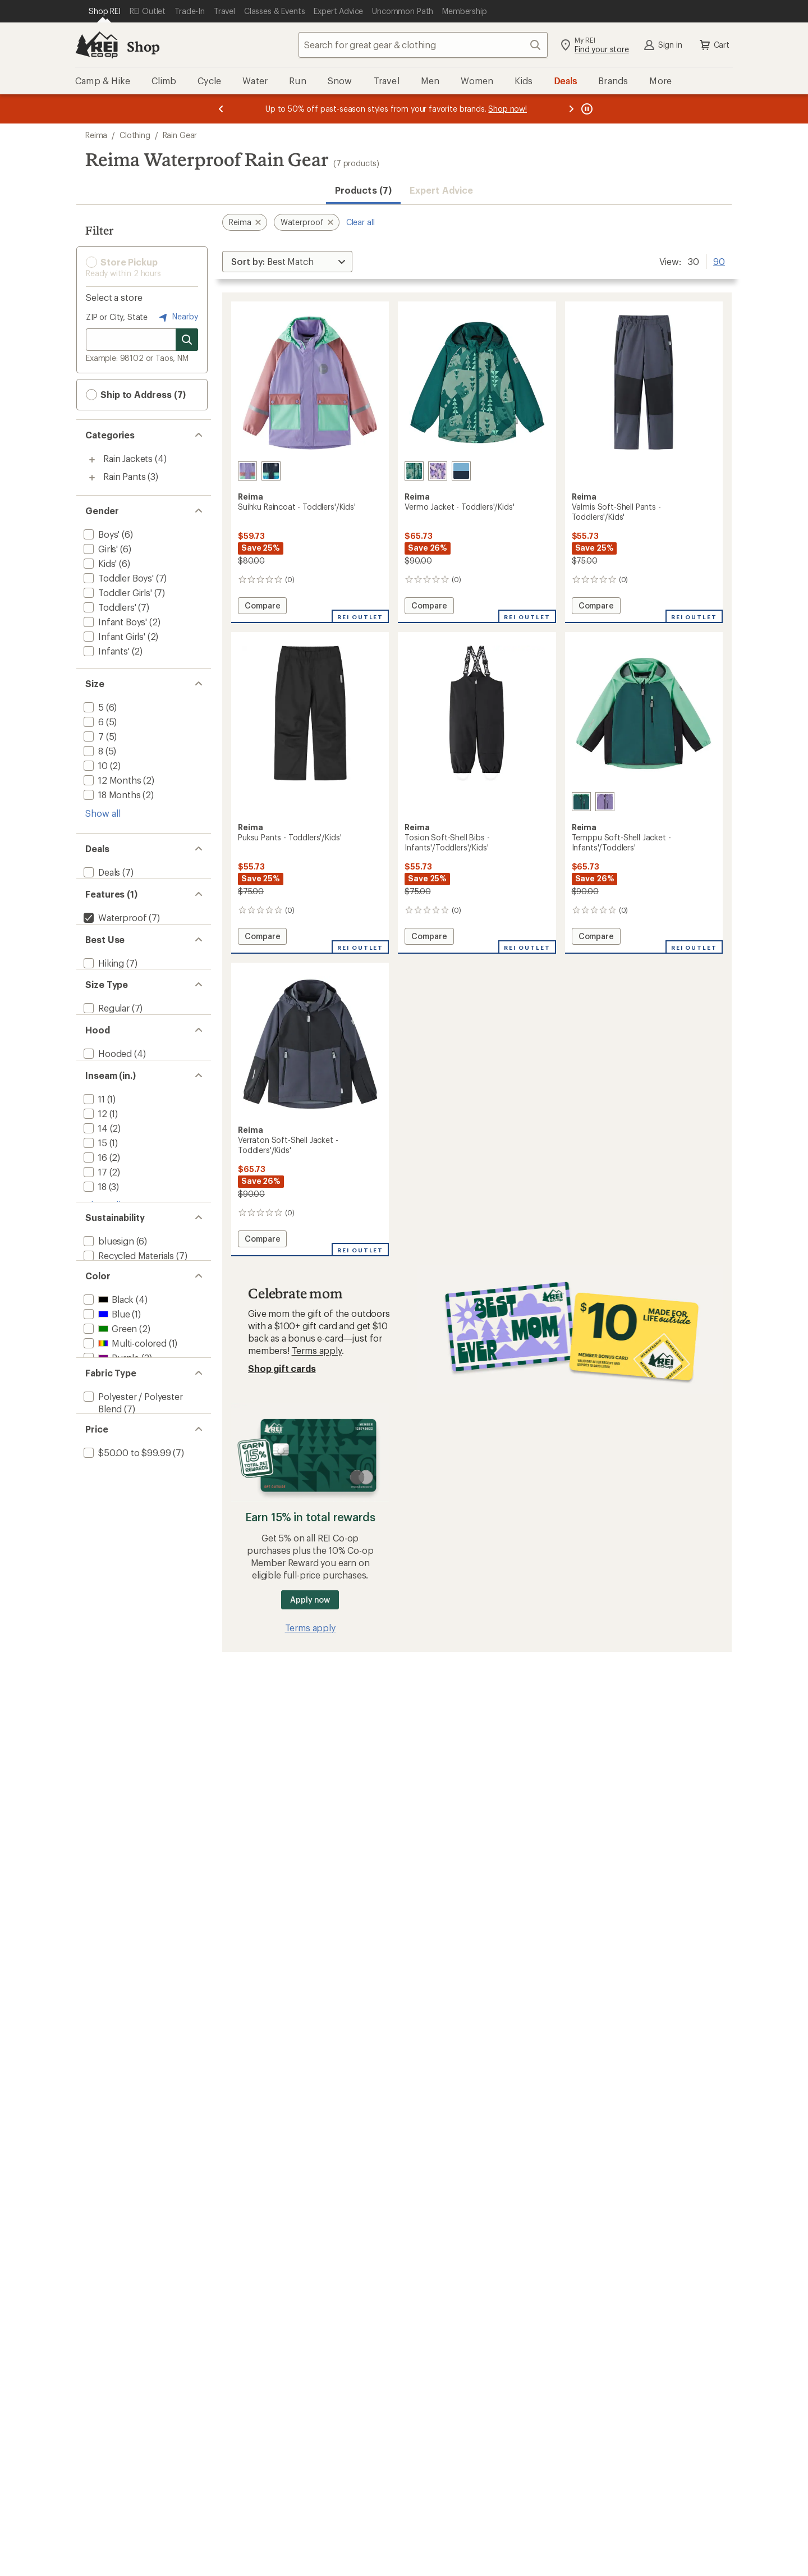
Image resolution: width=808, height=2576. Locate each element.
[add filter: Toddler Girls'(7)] (116, 592)
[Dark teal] (414, 471)
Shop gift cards (282, 1368)
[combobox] (423, 45)
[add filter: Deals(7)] (100, 872)
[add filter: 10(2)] (94, 765)
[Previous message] (221, 109)
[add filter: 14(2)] (94, 1182)
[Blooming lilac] (247, 471)
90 (719, 260)
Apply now (310, 1599)
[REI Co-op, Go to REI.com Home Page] (96, 44)
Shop (143, 46)
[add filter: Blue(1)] (105, 1403)
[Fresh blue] (461, 471)
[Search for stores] (187, 339)
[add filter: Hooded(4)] (106, 1096)
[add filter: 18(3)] (94, 1240)
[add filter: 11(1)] (93, 1152)
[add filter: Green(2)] (109, 1417)
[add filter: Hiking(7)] (102, 984)
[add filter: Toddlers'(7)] (108, 607)
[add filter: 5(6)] (92, 707)
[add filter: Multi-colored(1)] (124, 1432)
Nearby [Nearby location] (177, 317)
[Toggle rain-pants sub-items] (92, 477)
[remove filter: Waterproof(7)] (113, 928)
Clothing (135, 135)
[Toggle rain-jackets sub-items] (92, 459)
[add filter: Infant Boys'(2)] (114, 621)
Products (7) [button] (363, 190)
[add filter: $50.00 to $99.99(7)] (126, 1571)
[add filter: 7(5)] (92, 736)
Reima (96, 135)
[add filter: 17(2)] (94, 1225)
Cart (713, 45)
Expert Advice (441, 190)
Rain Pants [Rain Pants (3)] (124, 476)
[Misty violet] (604, 801)
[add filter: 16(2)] (94, 1211)
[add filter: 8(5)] (92, 750)
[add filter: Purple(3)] (110, 1447)
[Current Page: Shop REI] (104, 11)
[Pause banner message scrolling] (586, 109)
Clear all (360, 222)
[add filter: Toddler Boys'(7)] (117, 578)
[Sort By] (287, 261)
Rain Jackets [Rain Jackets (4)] (128, 458)
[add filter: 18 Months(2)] (111, 794)
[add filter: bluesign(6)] (107, 1317)
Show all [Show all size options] (103, 813)
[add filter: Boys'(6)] (100, 534)
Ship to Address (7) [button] (136, 394)
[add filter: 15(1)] (94, 1196)
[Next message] (571, 109)
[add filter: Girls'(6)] (99, 548)
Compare (265, 607)
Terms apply (317, 1350)
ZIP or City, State (117, 317)
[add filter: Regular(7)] (105, 1040)
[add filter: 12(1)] (94, 1167)
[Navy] (271, 471)
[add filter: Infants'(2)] (105, 651)
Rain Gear (180, 135)
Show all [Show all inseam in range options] (103, 1258)
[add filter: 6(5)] (92, 721)
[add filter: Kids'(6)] (99, 563)
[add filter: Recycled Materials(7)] (127, 1332)
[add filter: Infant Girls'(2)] (113, 636)
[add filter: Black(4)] (107, 1388)
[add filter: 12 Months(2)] (111, 780)
